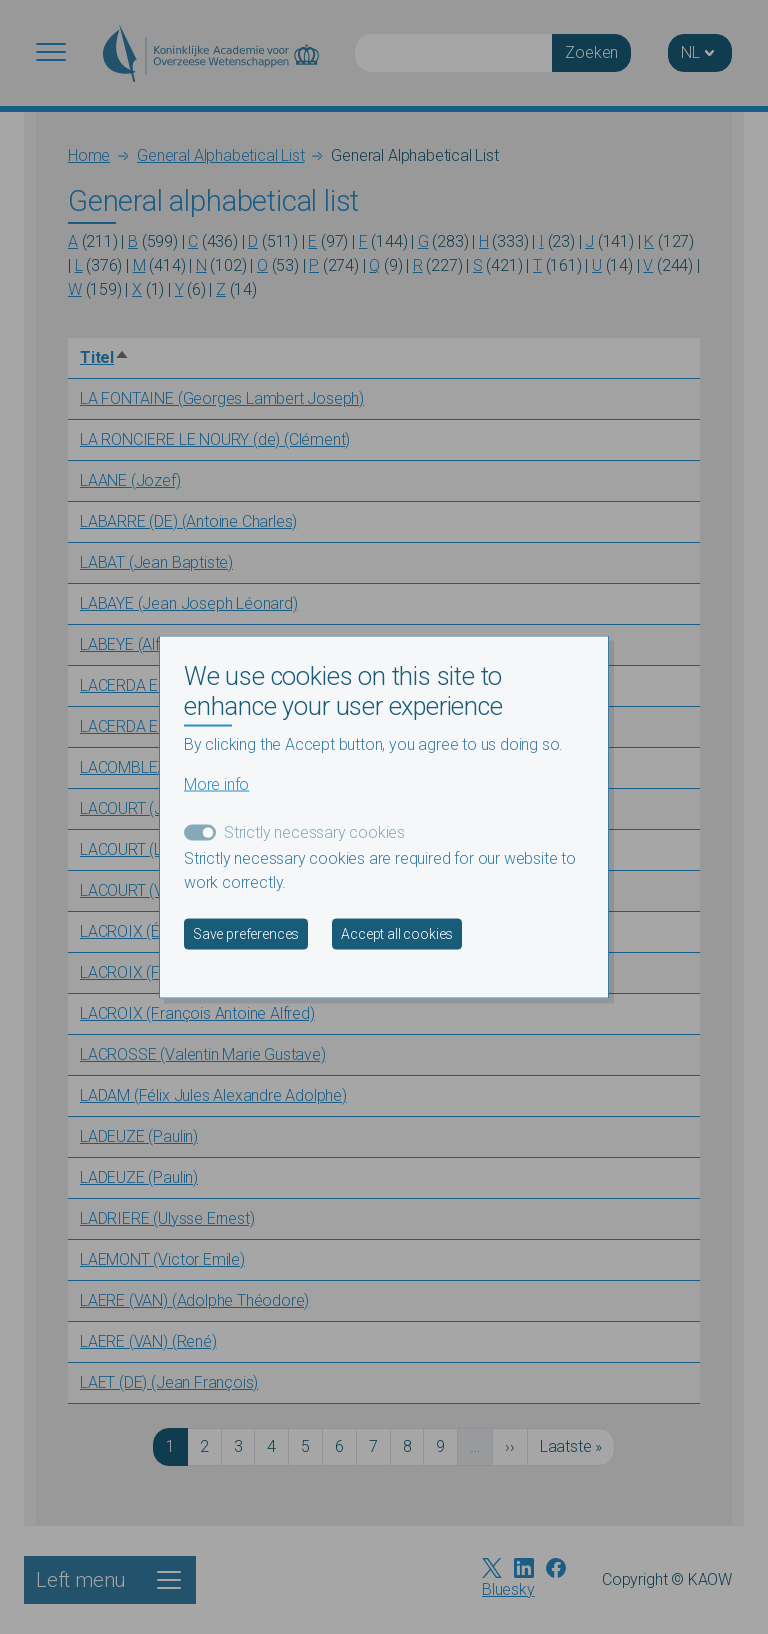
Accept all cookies (397, 933)
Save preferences (246, 933)
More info (216, 783)
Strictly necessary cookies (314, 831)
